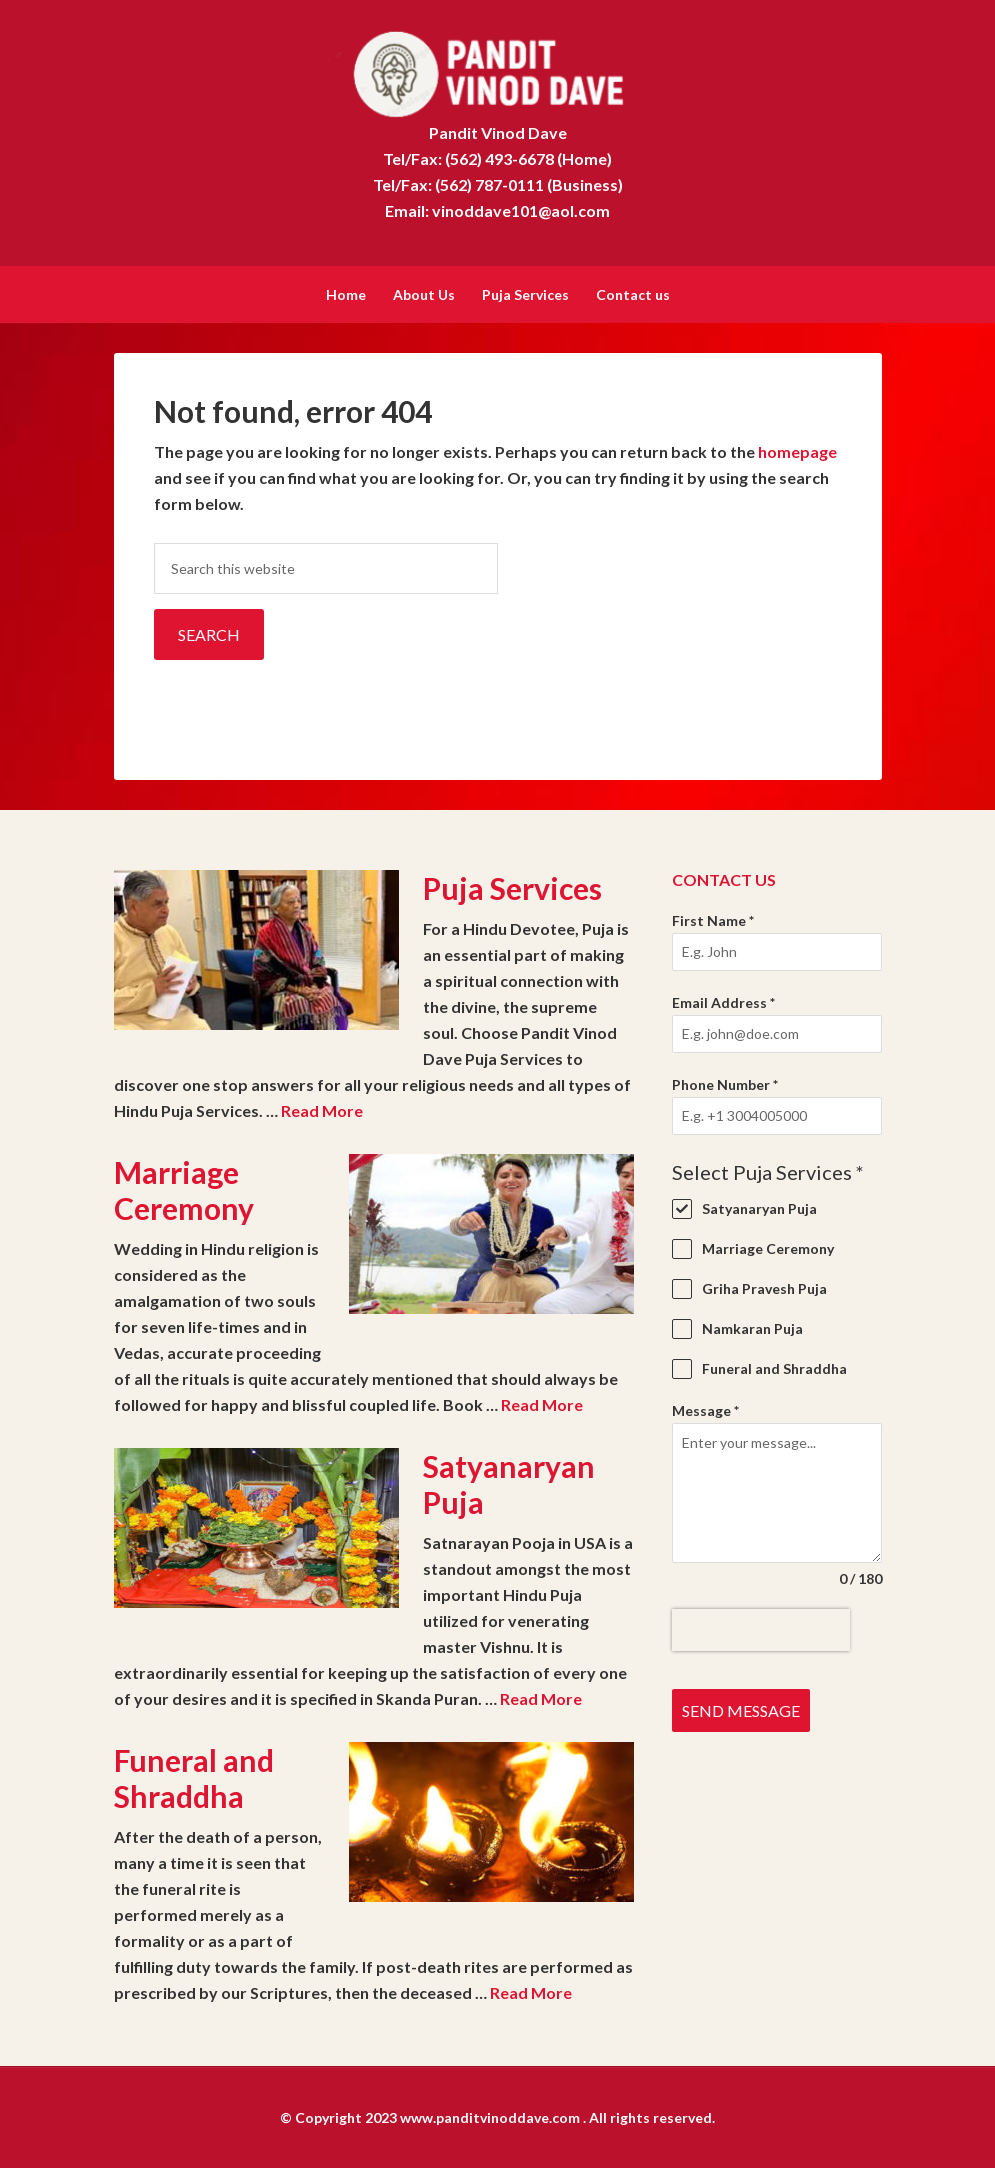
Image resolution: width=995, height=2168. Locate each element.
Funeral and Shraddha (194, 1776)
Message (705, 1408)
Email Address (723, 1000)
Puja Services (512, 886)
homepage (797, 449)
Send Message (741, 1708)
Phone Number (725, 1082)
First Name (713, 918)
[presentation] (761, 1628)
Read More (322, 1108)
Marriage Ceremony (184, 1188)
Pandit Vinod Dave (497, 70)
